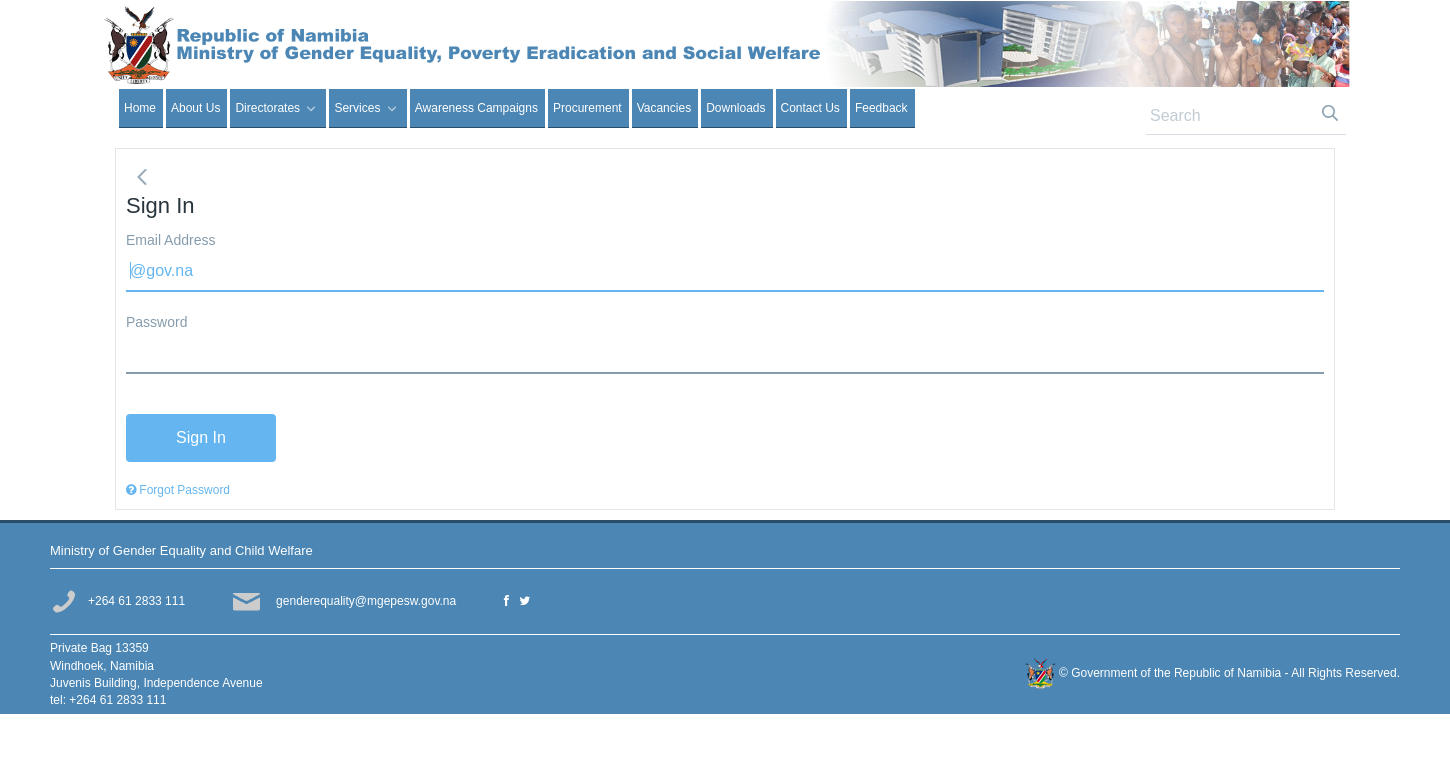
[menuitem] (141, 108)
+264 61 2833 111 (136, 601)
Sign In (1322, 29)
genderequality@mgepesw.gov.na (366, 601)
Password (156, 322)
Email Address (170, 240)
